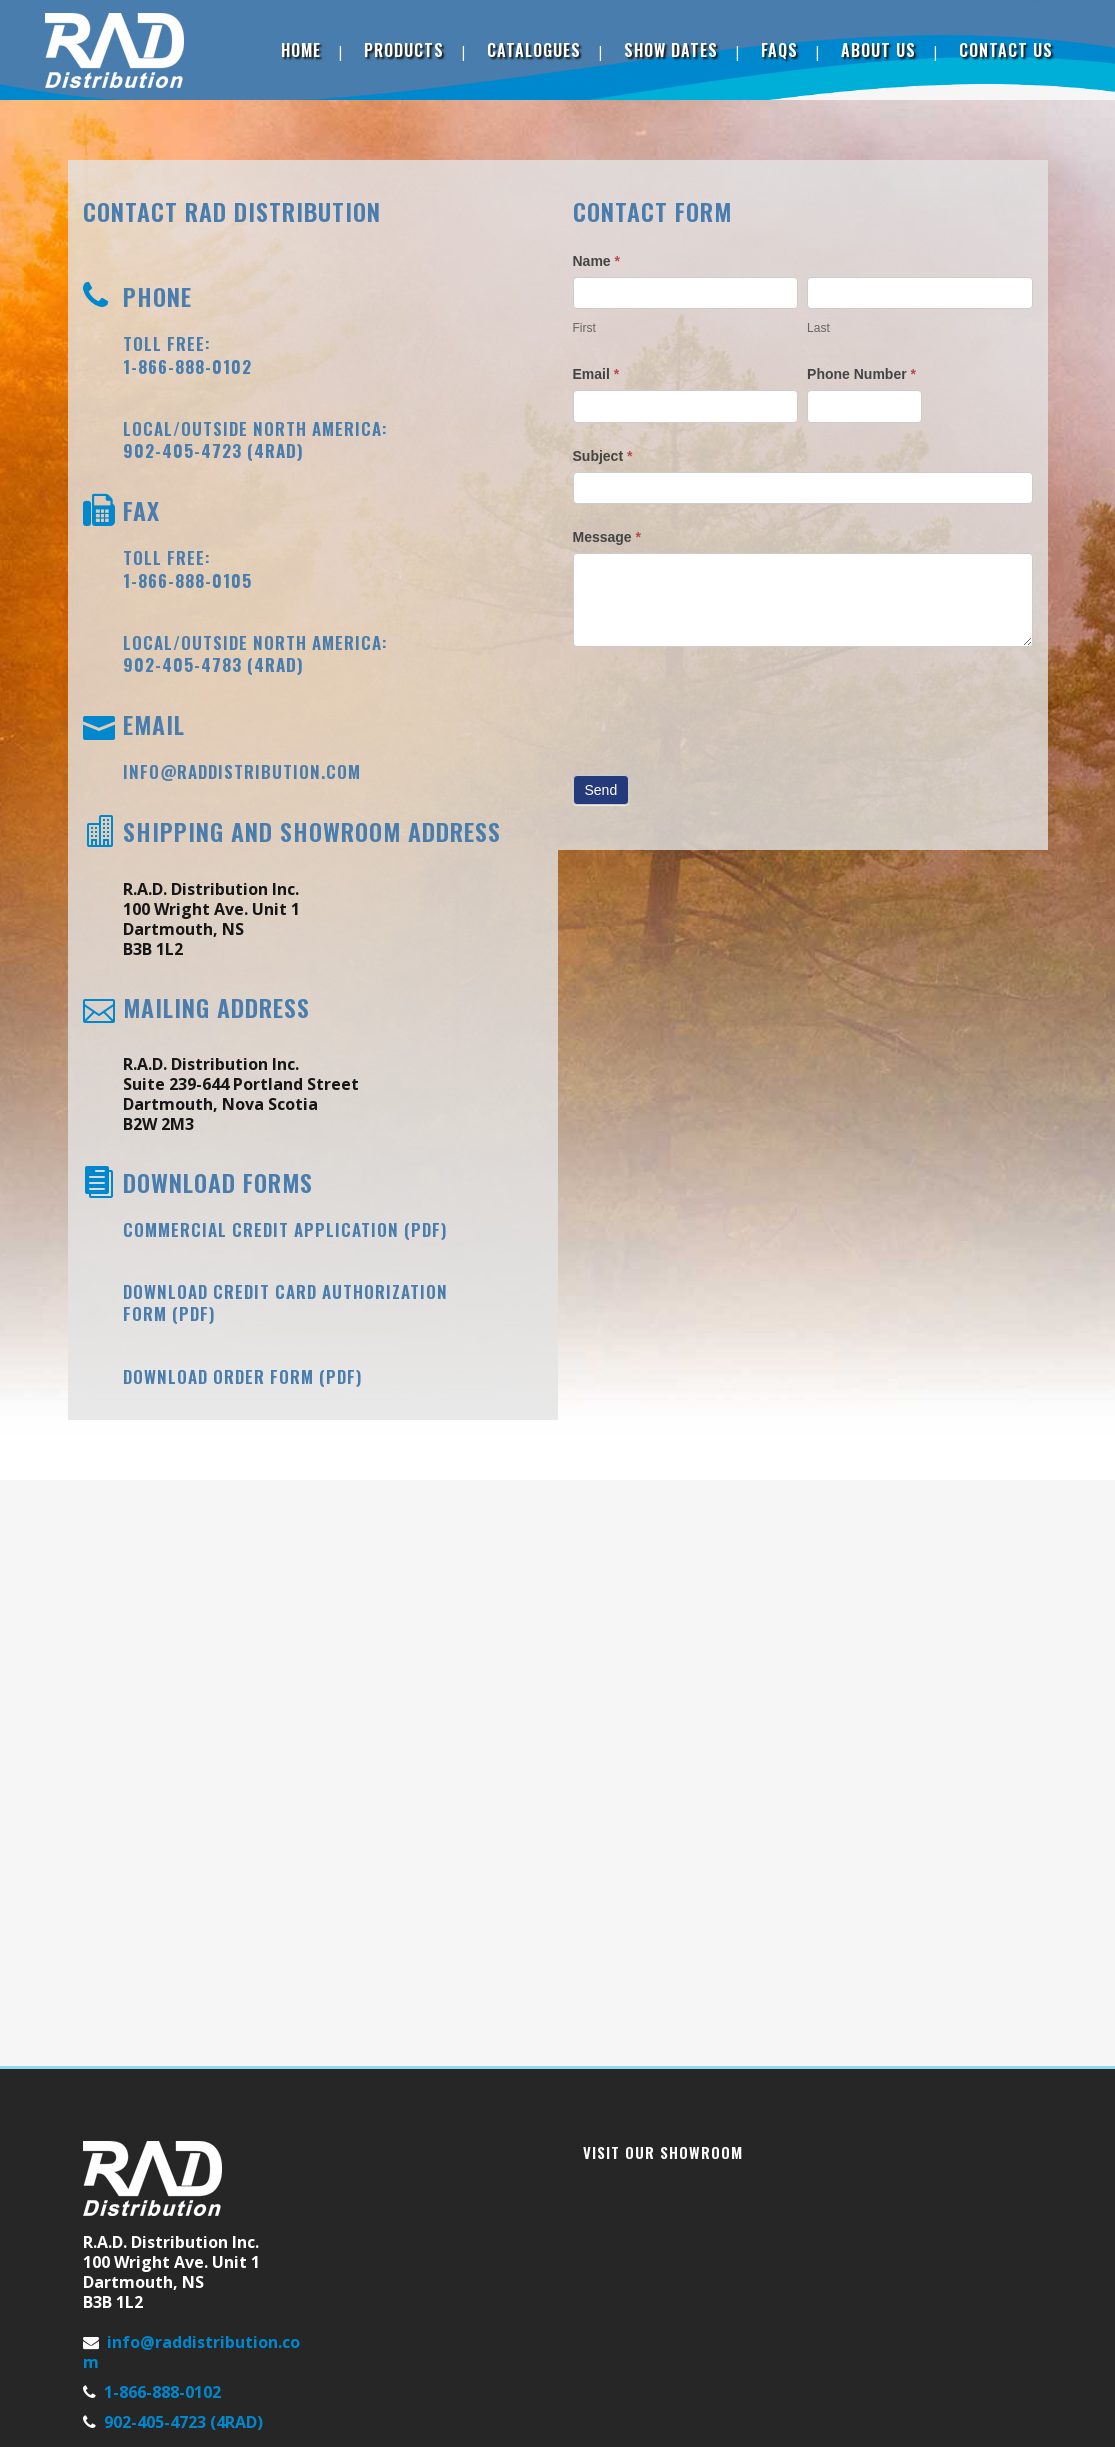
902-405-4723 (182, 450)
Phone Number (861, 374)
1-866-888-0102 (162, 2392)
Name (596, 261)
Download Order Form (218, 1376)
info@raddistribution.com (242, 771)
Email (596, 374)
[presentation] (725, 706)
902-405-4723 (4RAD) (183, 2422)
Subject (603, 456)
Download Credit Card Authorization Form (285, 1302)
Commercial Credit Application (261, 1229)
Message (607, 537)
